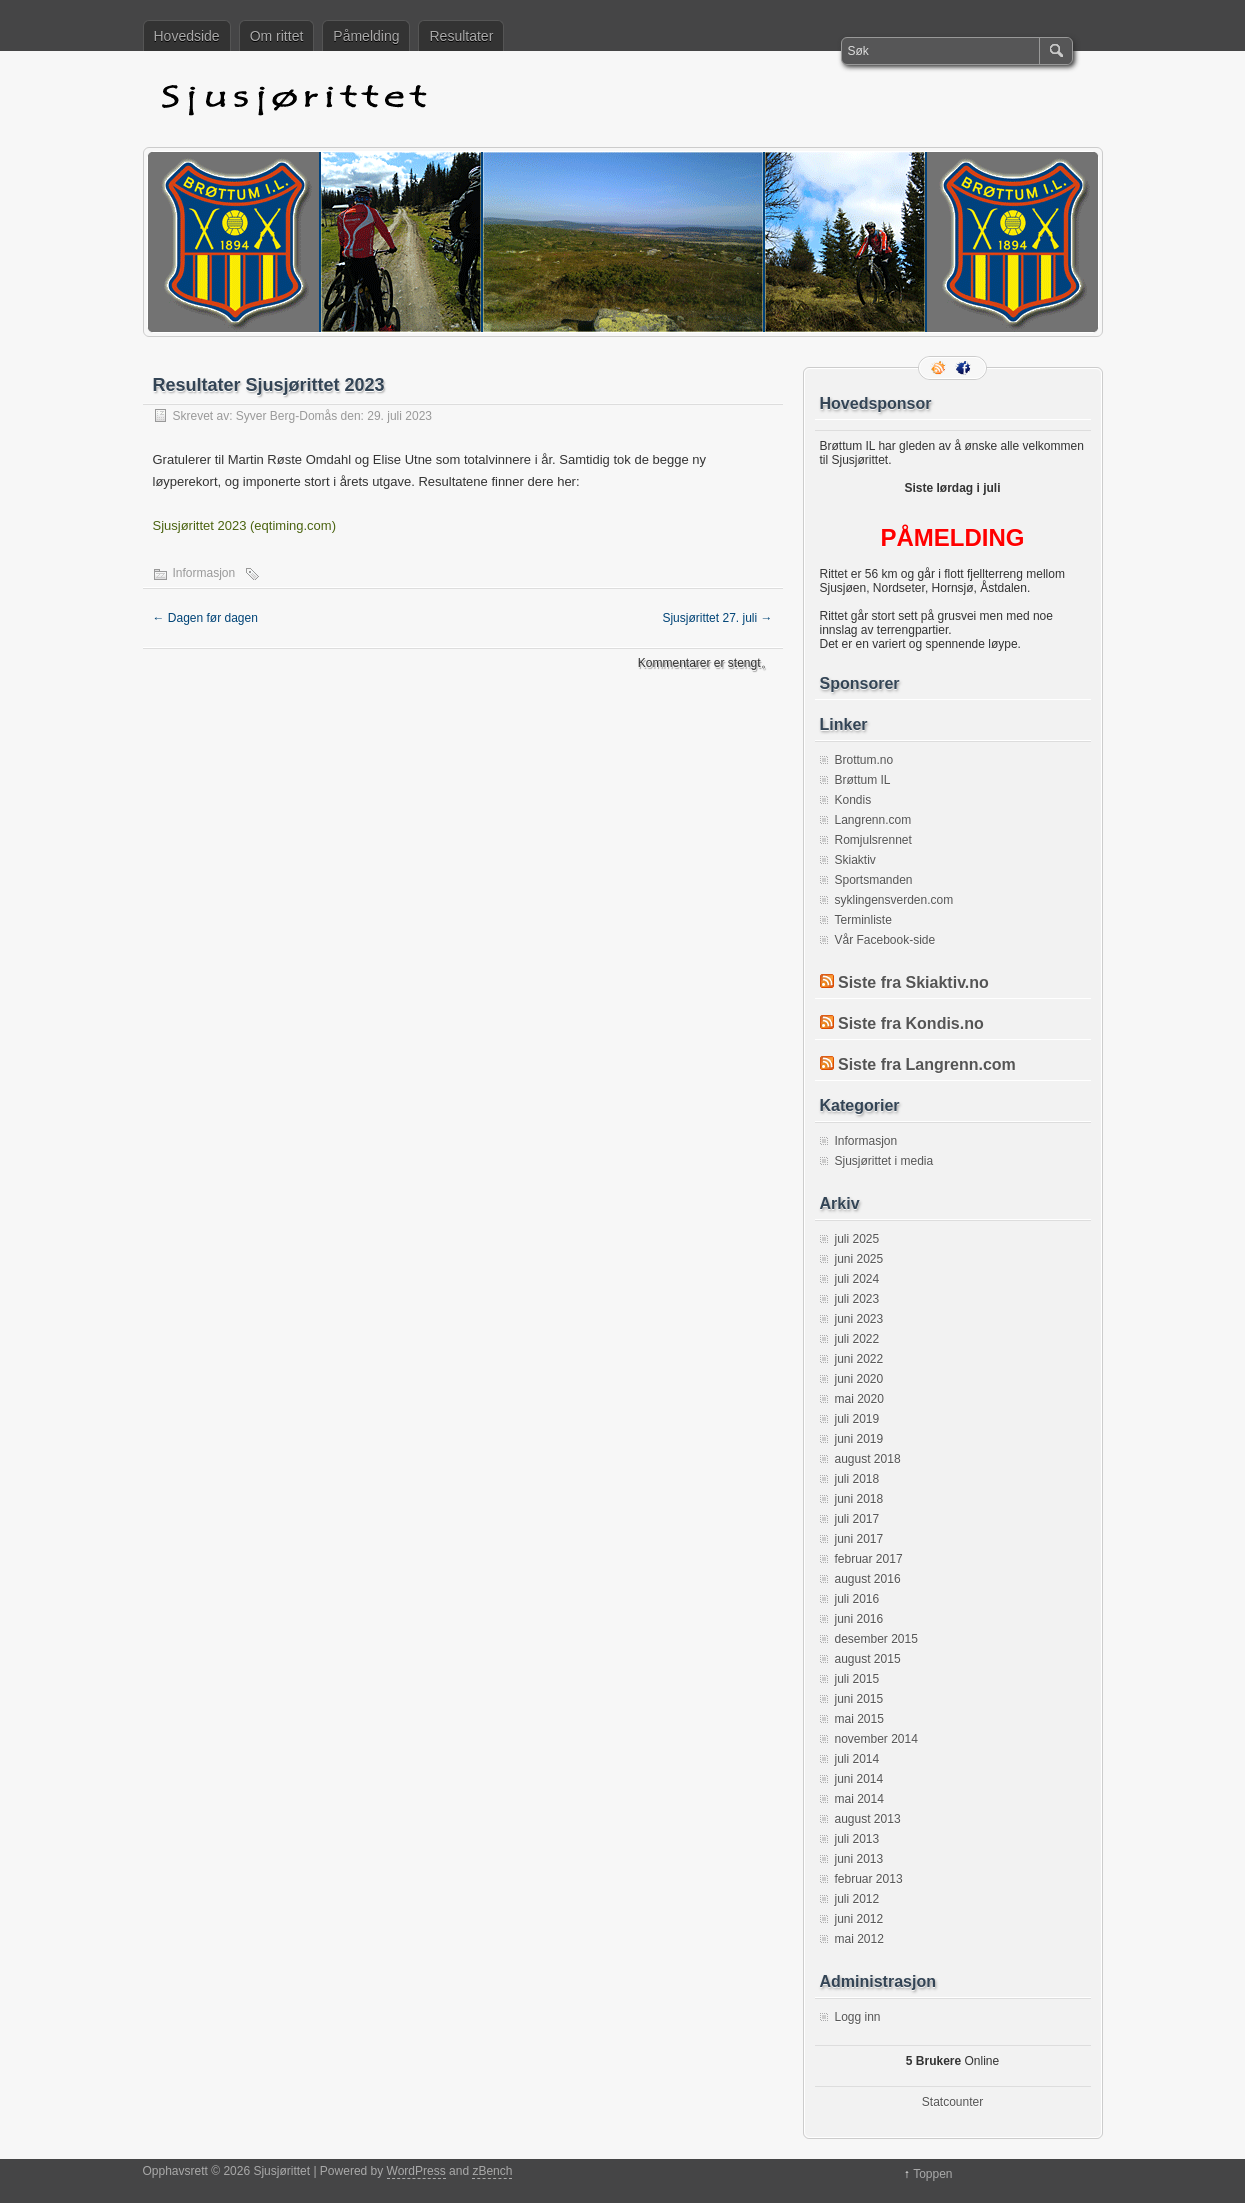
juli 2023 (857, 1299)
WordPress (416, 2171)
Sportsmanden (874, 880)
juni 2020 (859, 1379)
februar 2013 (869, 1879)
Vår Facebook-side (885, 940)
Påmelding (366, 36)
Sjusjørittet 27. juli (717, 618)
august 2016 (868, 1579)
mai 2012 (859, 1939)
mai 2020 (859, 1399)
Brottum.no (864, 760)
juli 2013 (857, 1839)
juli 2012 (857, 1899)
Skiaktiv (855, 860)
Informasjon (204, 573)
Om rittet (277, 36)
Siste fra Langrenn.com (927, 1064)
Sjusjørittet (473, 99)
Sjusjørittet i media (884, 1161)
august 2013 (868, 1819)
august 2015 (868, 1659)
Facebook (965, 368)
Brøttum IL (863, 780)
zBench (492, 2171)
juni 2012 (859, 1919)
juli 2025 (857, 1239)
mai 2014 (859, 1799)
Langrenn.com (873, 820)
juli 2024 (857, 1279)
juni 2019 (859, 1439)
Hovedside (187, 36)
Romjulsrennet (873, 840)
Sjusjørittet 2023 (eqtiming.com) (245, 525)
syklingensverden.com (894, 900)
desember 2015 (876, 1639)
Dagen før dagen (205, 618)
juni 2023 (859, 1319)
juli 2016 (857, 1599)
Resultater (461, 36)
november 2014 (876, 1739)
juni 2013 (859, 1859)
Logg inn (858, 2017)
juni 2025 (859, 1259)
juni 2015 (859, 1699)
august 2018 (868, 1459)
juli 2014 (857, 1759)
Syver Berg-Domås (286, 416)
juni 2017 (859, 1539)
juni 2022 (859, 1359)
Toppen (932, 2174)
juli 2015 (857, 1679)
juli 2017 (857, 1519)
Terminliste (863, 920)
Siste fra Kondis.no (911, 1023)
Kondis (853, 800)
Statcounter (952, 2102)
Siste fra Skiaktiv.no (913, 982)
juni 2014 (859, 1779)
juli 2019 (857, 1419)
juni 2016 (859, 1619)
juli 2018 (857, 1479)
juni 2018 (859, 1499)
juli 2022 (857, 1339)
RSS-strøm (940, 368)
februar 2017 (869, 1559)
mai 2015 (859, 1719)
